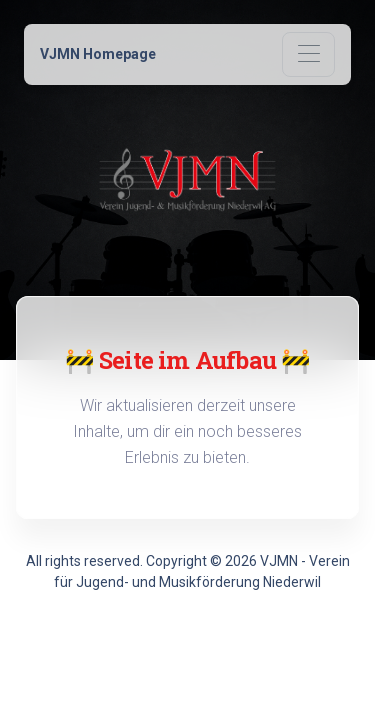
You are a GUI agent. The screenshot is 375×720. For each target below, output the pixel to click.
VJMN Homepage (98, 54)
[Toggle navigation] (308, 54)
